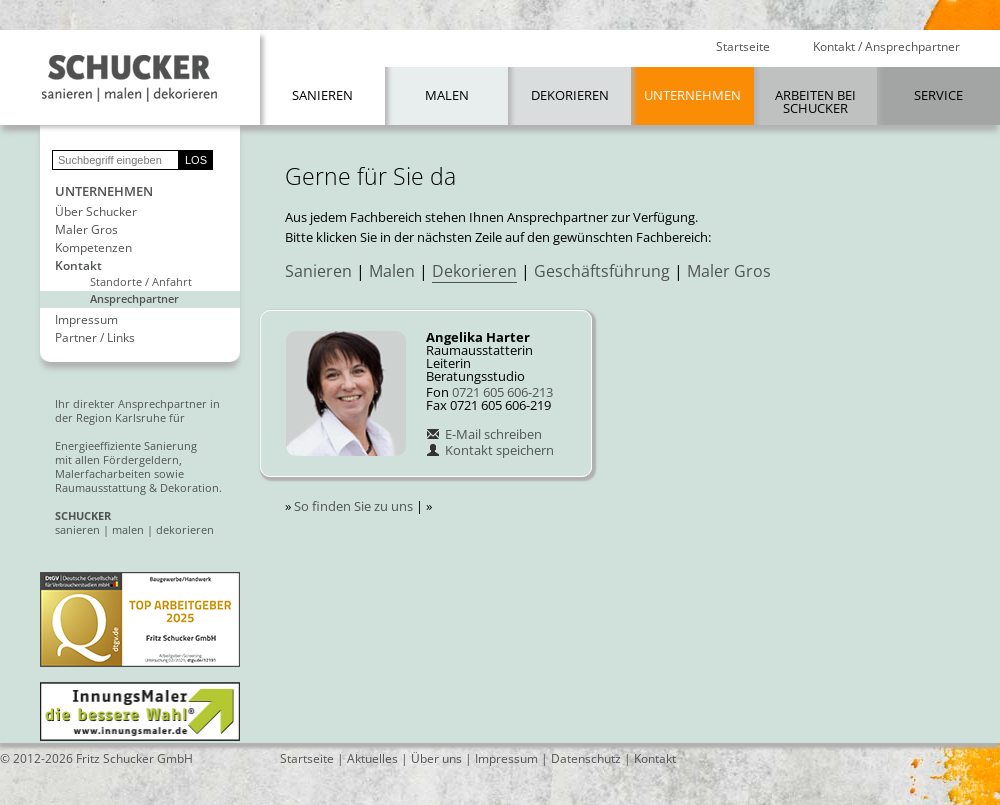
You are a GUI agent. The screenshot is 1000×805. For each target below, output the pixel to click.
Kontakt (78, 266)
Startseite (743, 47)
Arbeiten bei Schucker (815, 101)
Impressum (86, 320)
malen (128, 529)
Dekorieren (570, 95)
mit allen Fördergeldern (117, 459)
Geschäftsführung (602, 271)
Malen (447, 95)
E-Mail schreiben (484, 434)
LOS (196, 160)
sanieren (77, 529)
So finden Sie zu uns (353, 506)
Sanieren (322, 95)
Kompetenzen (93, 248)
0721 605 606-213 (502, 392)
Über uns (436, 758)
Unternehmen (692, 95)
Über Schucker (96, 212)
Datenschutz (586, 758)
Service (938, 95)
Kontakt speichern (490, 450)
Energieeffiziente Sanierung (126, 445)
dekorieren (185, 529)
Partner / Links (95, 338)
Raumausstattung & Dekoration (137, 487)
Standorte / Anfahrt (141, 281)
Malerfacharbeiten (103, 473)
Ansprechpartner (134, 298)
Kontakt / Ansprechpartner (886, 47)
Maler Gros (86, 230)
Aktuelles (372, 758)
